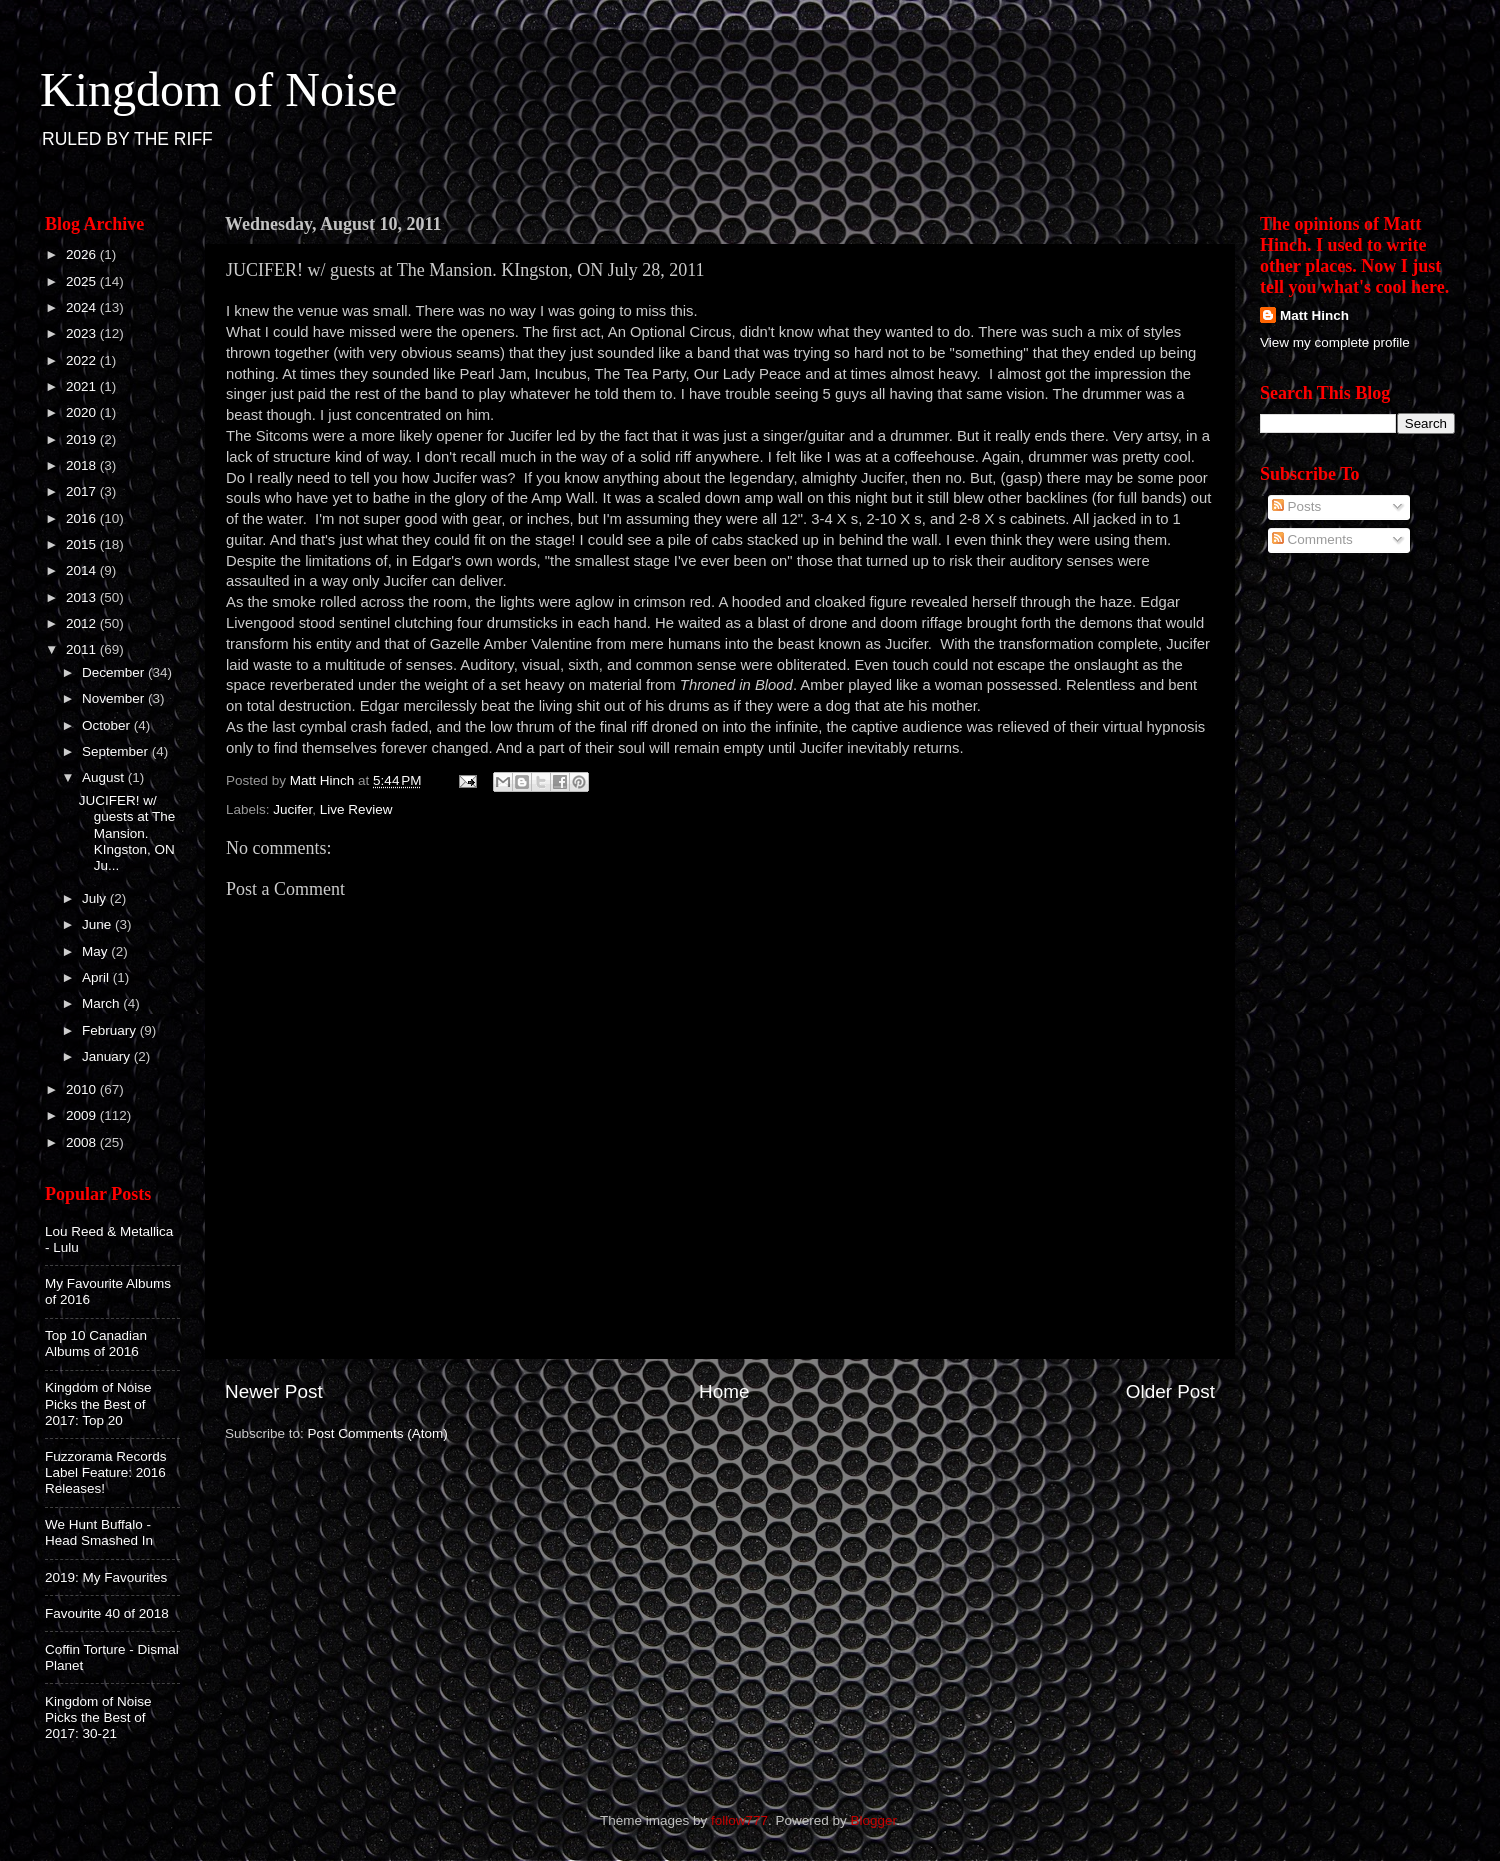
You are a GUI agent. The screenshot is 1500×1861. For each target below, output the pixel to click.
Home (724, 1391)
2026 (83, 254)
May (96, 951)
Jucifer (292, 809)
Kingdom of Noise (218, 89)
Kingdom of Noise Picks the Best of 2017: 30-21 (98, 1717)
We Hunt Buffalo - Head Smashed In (99, 1532)
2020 (83, 412)
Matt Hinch (1314, 315)
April (97, 977)
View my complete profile (1335, 342)
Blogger (874, 1820)
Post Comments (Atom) (378, 1433)
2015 (83, 544)
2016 (83, 518)
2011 (83, 649)
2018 (83, 465)
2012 (83, 623)
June (98, 924)
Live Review (356, 809)
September (117, 751)
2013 (83, 597)
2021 (83, 386)
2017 (83, 491)
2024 (83, 307)
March (102, 1003)
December (115, 672)
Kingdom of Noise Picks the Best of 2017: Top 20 (98, 1403)
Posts (1297, 506)
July (96, 898)
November (115, 698)
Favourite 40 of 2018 (107, 1613)
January (108, 1056)
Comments (1312, 539)
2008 (83, 1142)
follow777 (739, 1820)
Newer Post (274, 1391)
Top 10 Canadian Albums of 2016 (96, 1343)
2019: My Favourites (106, 1577)
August (105, 777)
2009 (83, 1115)
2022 (83, 360)
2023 (83, 333)
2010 (83, 1089)
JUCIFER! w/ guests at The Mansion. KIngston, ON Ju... (127, 833)
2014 (83, 570)
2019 (83, 439)
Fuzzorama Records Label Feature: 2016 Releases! (106, 1472)
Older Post (1170, 1391)
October (108, 725)
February (111, 1030)
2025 (83, 281)
